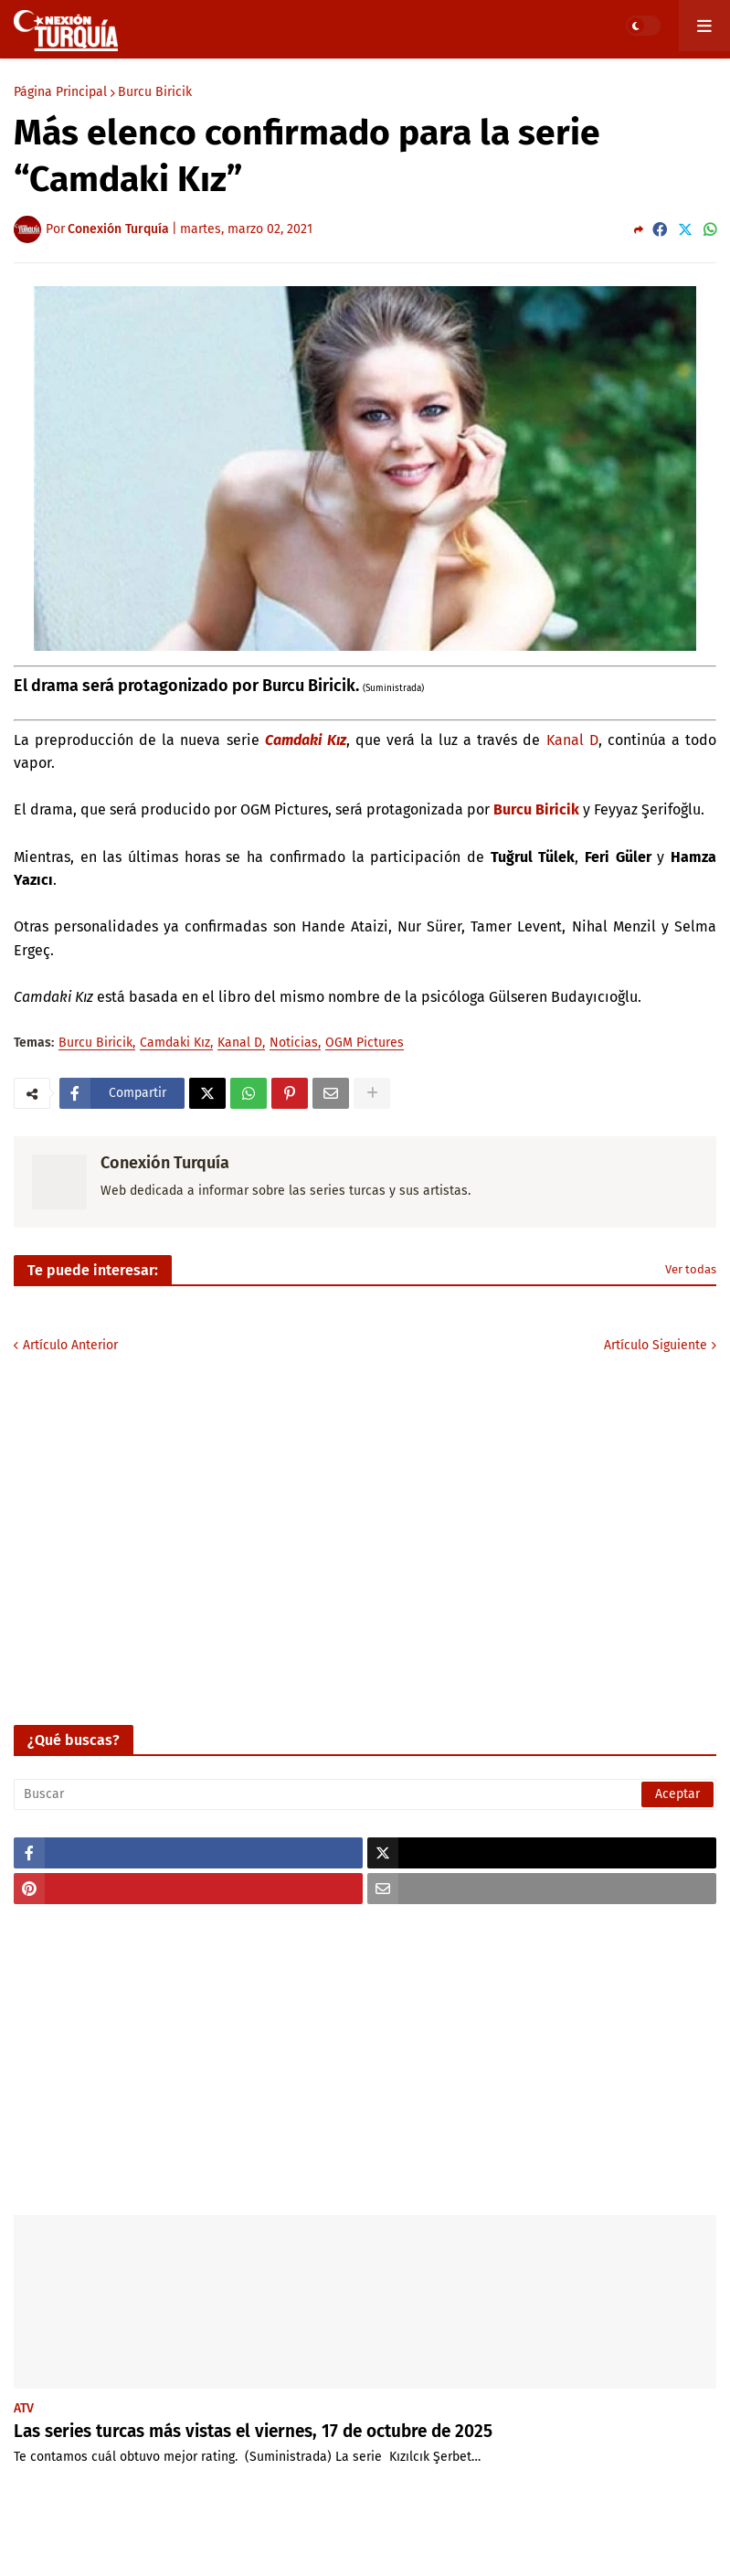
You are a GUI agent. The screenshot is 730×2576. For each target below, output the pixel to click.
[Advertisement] (365, 2059)
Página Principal (60, 92)
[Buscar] (365, 1794)
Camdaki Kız (175, 1043)
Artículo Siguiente (655, 1345)
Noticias (294, 1043)
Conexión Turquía (165, 1163)
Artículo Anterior (70, 1345)
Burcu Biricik (155, 92)
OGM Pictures (364, 1043)
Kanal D (572, 740)
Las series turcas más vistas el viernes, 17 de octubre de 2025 (253, 2431)
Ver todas (690, 1269)
